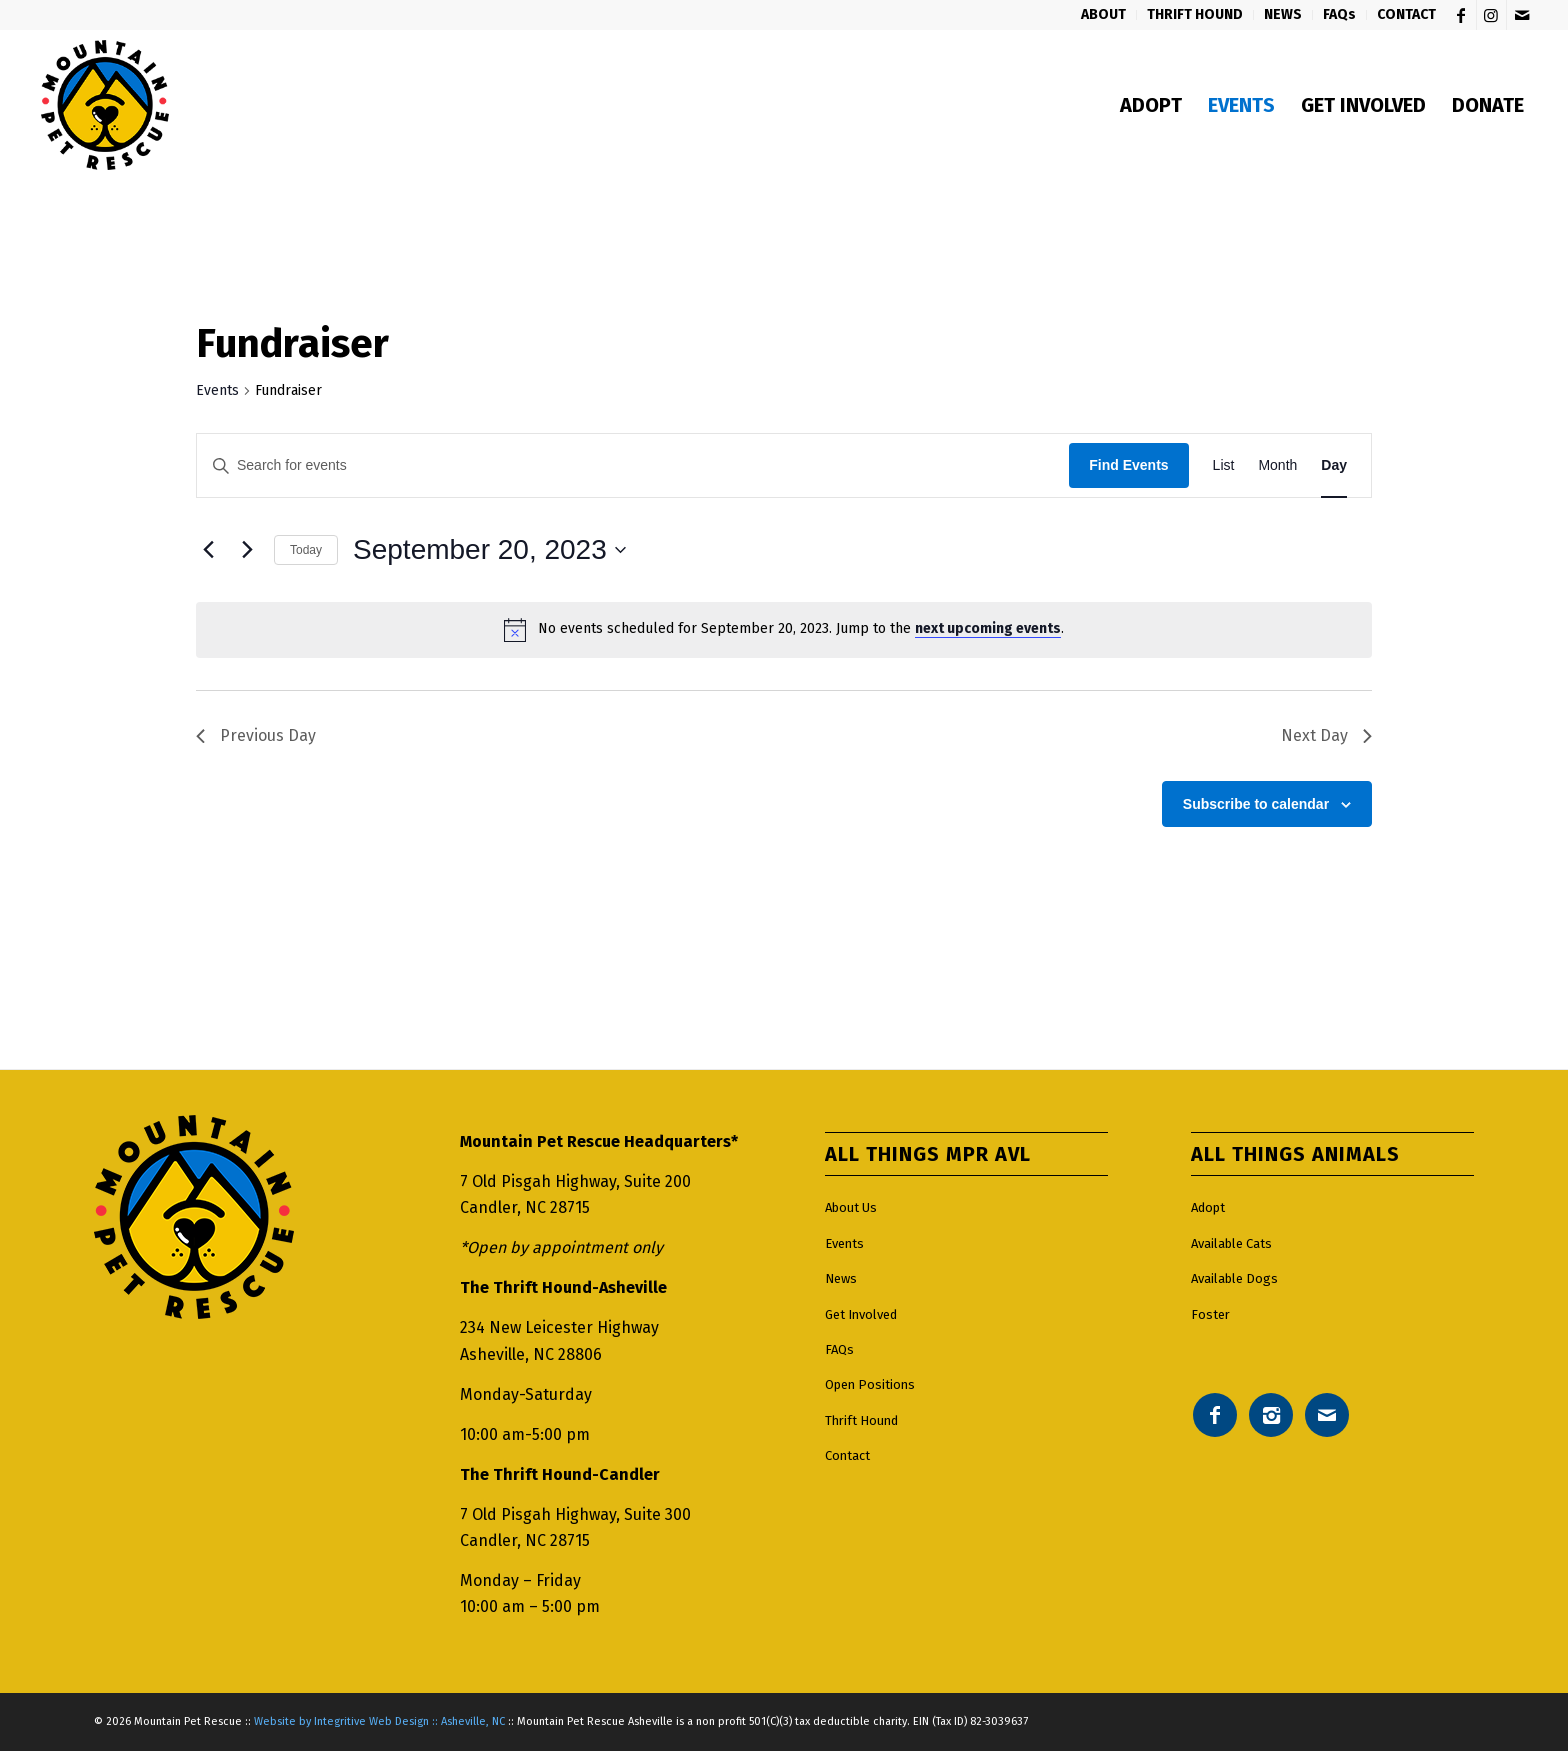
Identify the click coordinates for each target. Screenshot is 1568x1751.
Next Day (1326, 735)
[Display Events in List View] (1224, 465)
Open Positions (870, 1384)
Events (217, 390)
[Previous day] (208, 550)
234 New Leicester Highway (559, 1327)
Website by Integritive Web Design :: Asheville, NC (379, 1721)
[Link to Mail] (1522, 15)
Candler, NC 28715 (525, 1207)
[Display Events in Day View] (1334, 465)
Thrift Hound (861, 1420)
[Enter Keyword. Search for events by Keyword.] (633, 465)
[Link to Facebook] (1461, 15)
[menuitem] (1104, 15)
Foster (1210, 1314)
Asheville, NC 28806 (531, 1354)
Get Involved (861, 1314)
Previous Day (256, 735)
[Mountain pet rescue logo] (104, 105)
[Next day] (247, 550)
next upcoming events (988, 628)
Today (306, 550)
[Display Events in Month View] (1277, 465)
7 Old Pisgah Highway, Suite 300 (575, 1514)
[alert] (784, 630)
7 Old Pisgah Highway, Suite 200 (575, 1181)
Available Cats (1231, 1243)
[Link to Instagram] (1491, 15)
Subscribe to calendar (1256, 804)
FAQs (839, 1349)
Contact (847, 1455)
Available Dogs (1234, 1278)
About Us (851, 1207)
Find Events (1128, 465)
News (841, 1278)
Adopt (1208, 1207)
